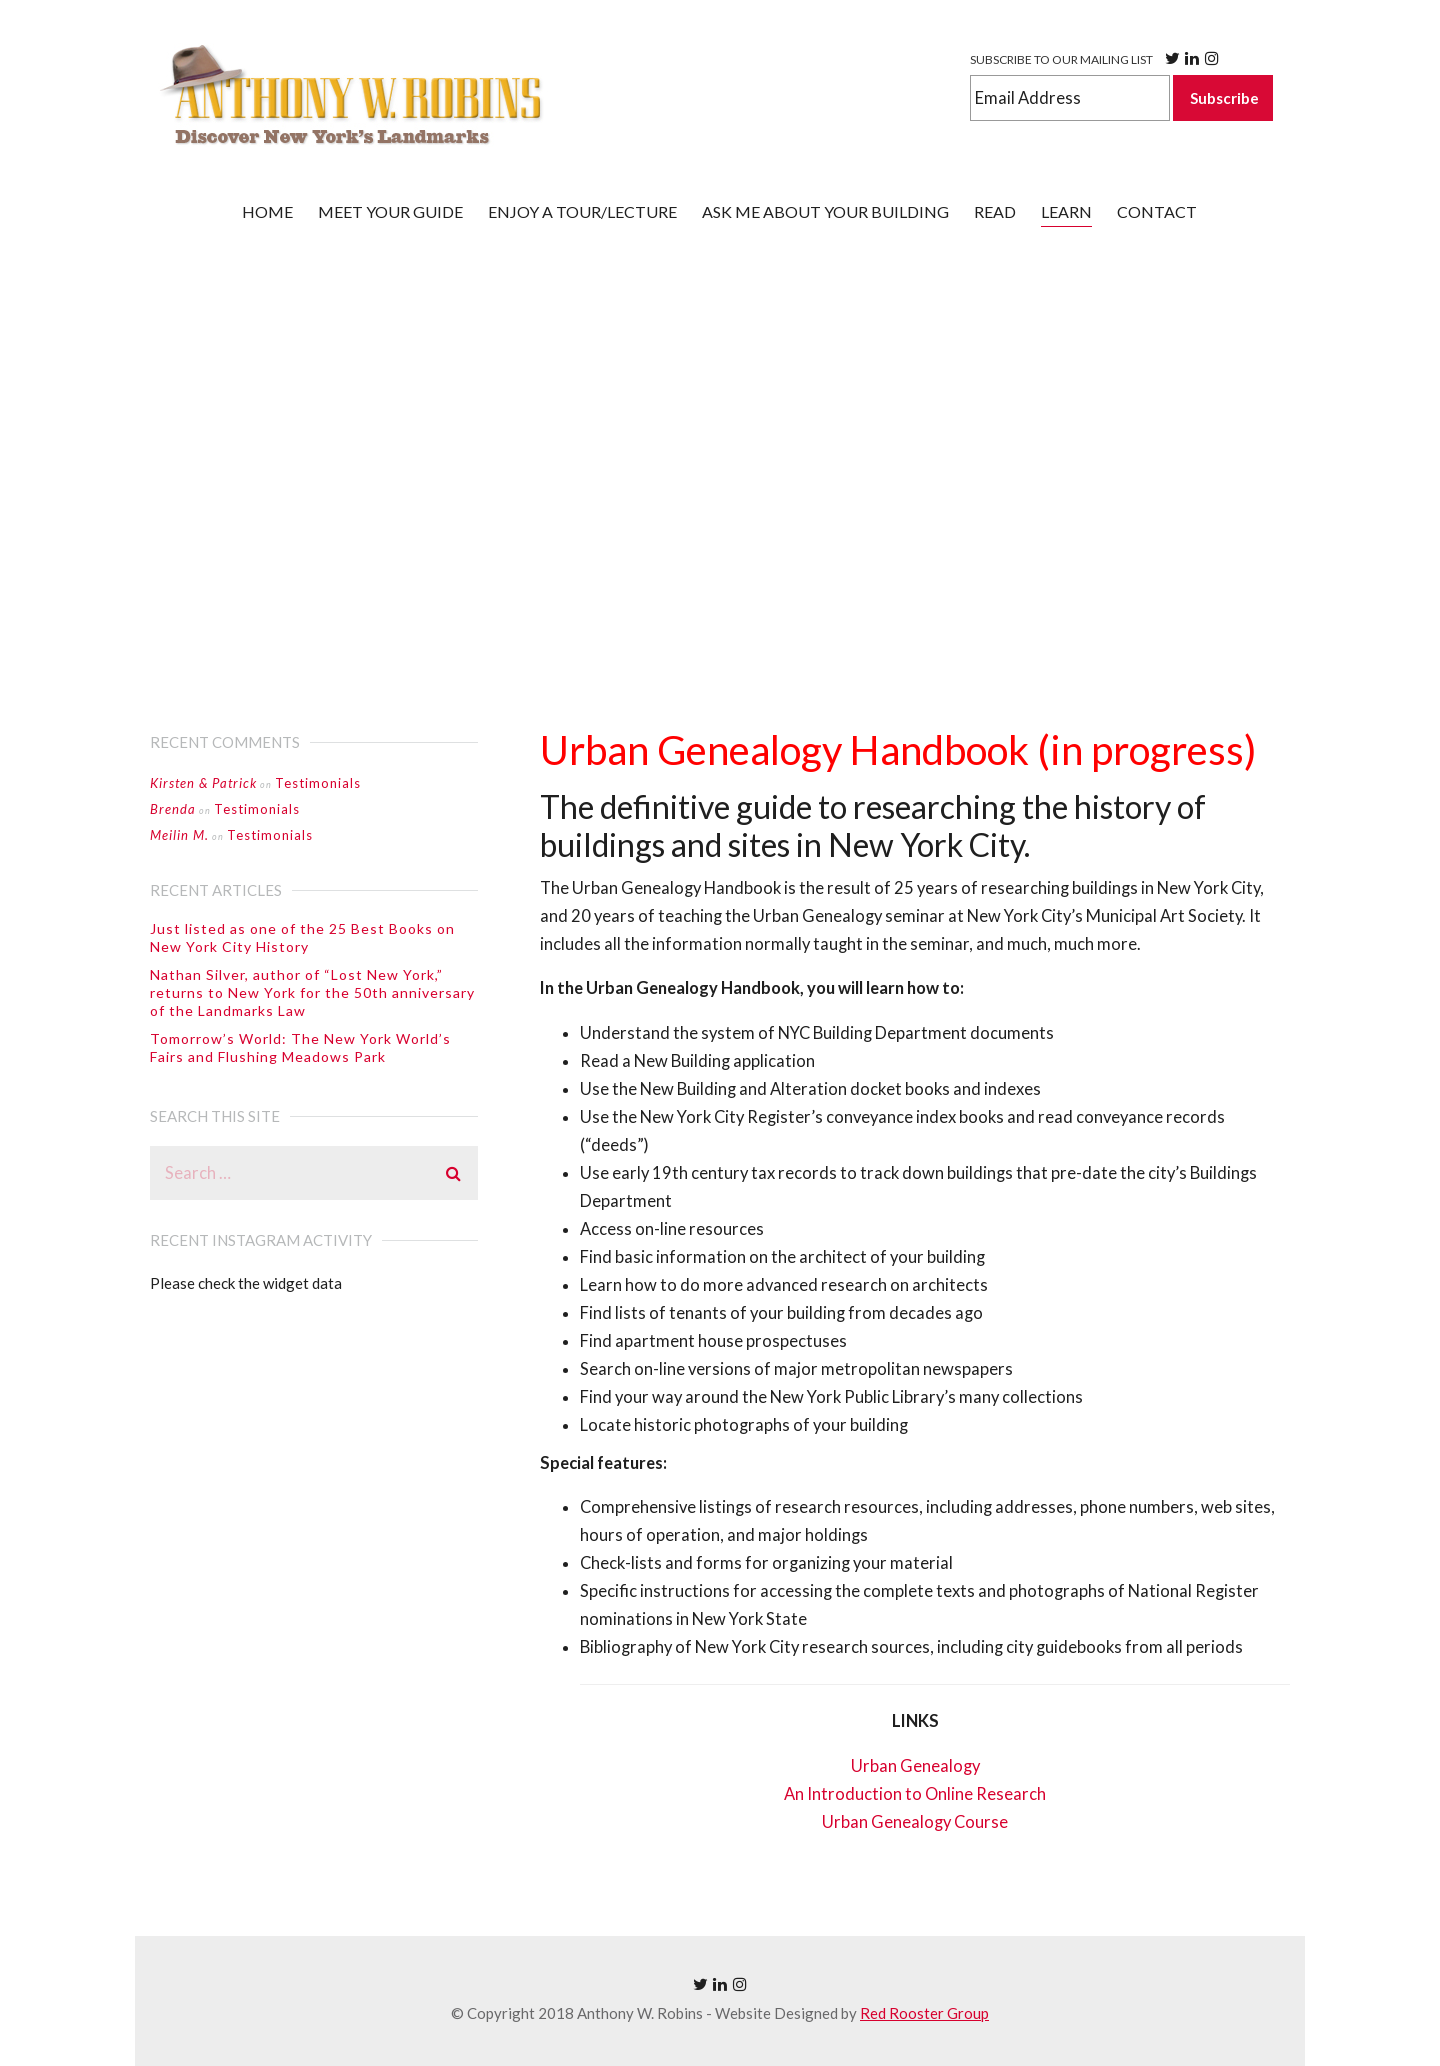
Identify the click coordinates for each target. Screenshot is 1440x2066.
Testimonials (318, 783)
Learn (1066, 211)
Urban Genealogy (915, 1766)
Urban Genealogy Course (915, 1822)
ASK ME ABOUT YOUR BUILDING (825, 211)
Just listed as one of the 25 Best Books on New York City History (302, 937)
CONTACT (1157, 211)
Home (267, 211)
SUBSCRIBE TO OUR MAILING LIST (1096, 58)
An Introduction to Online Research (915, 1794)
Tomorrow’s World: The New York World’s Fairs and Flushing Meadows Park (300, 1047)
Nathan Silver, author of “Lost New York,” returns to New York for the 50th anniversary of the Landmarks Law (312, 992)
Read (995, 211)
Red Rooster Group (924, 2013)
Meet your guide (390, 211)
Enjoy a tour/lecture (582, 211)
